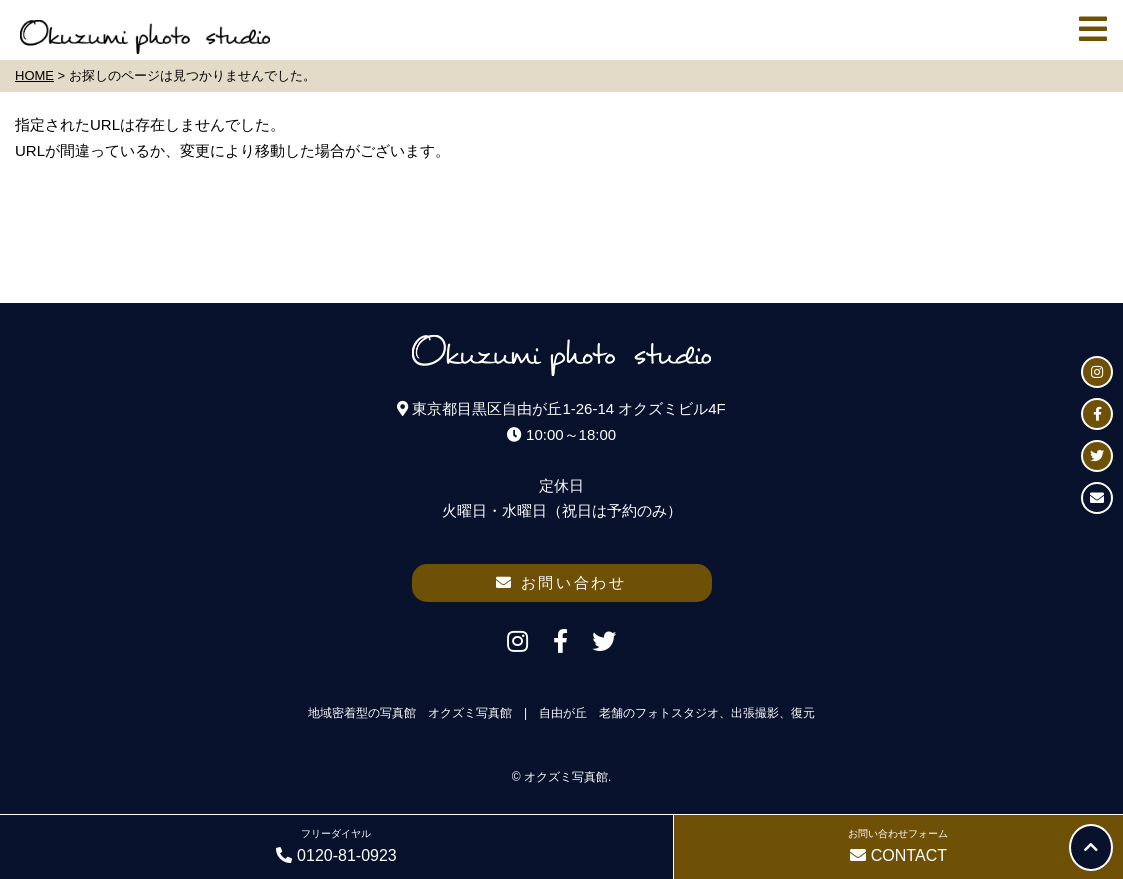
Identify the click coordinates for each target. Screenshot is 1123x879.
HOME (34, 75)
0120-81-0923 (336, 844)
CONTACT (898, 844)
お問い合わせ (561, 582)
